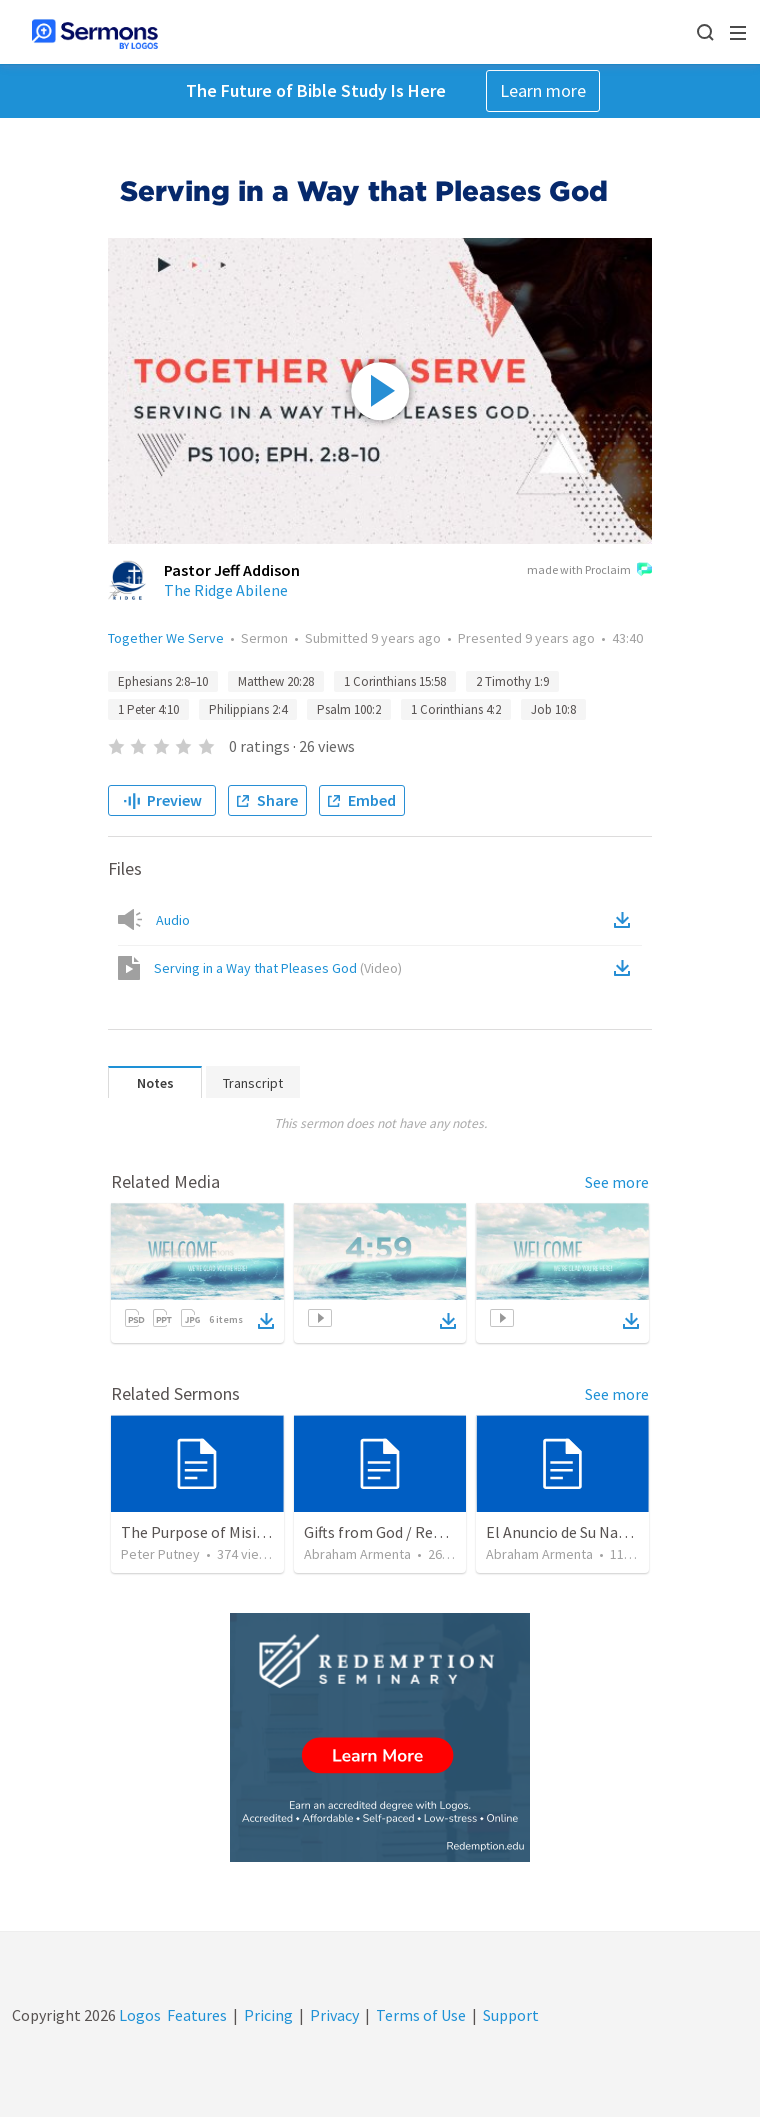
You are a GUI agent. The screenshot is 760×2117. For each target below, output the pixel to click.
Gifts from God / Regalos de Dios (413, 1532)
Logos (138, 2015)
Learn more (543, 90)
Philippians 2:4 (248, 709)
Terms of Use (421, 2015)
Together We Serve (166, 638)
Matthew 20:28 (276, 681)
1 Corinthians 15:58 (395, 681)
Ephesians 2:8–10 (163, 681)
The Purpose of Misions (201, 1532)
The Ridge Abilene (226, 590)
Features (197, 2015)
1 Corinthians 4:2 (456, 709)
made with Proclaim (589, 571)
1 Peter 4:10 (148, 709)
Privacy (334, 2015)
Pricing (268, 2015)
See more (617, 1182)
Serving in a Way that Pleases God (278, 968)
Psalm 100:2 (349, 709)
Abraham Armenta (357, 1554)
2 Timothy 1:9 (512, 681)
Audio (173, 920)
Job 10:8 (553, 709)
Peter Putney (160, 1554)
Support (511, 2015)
